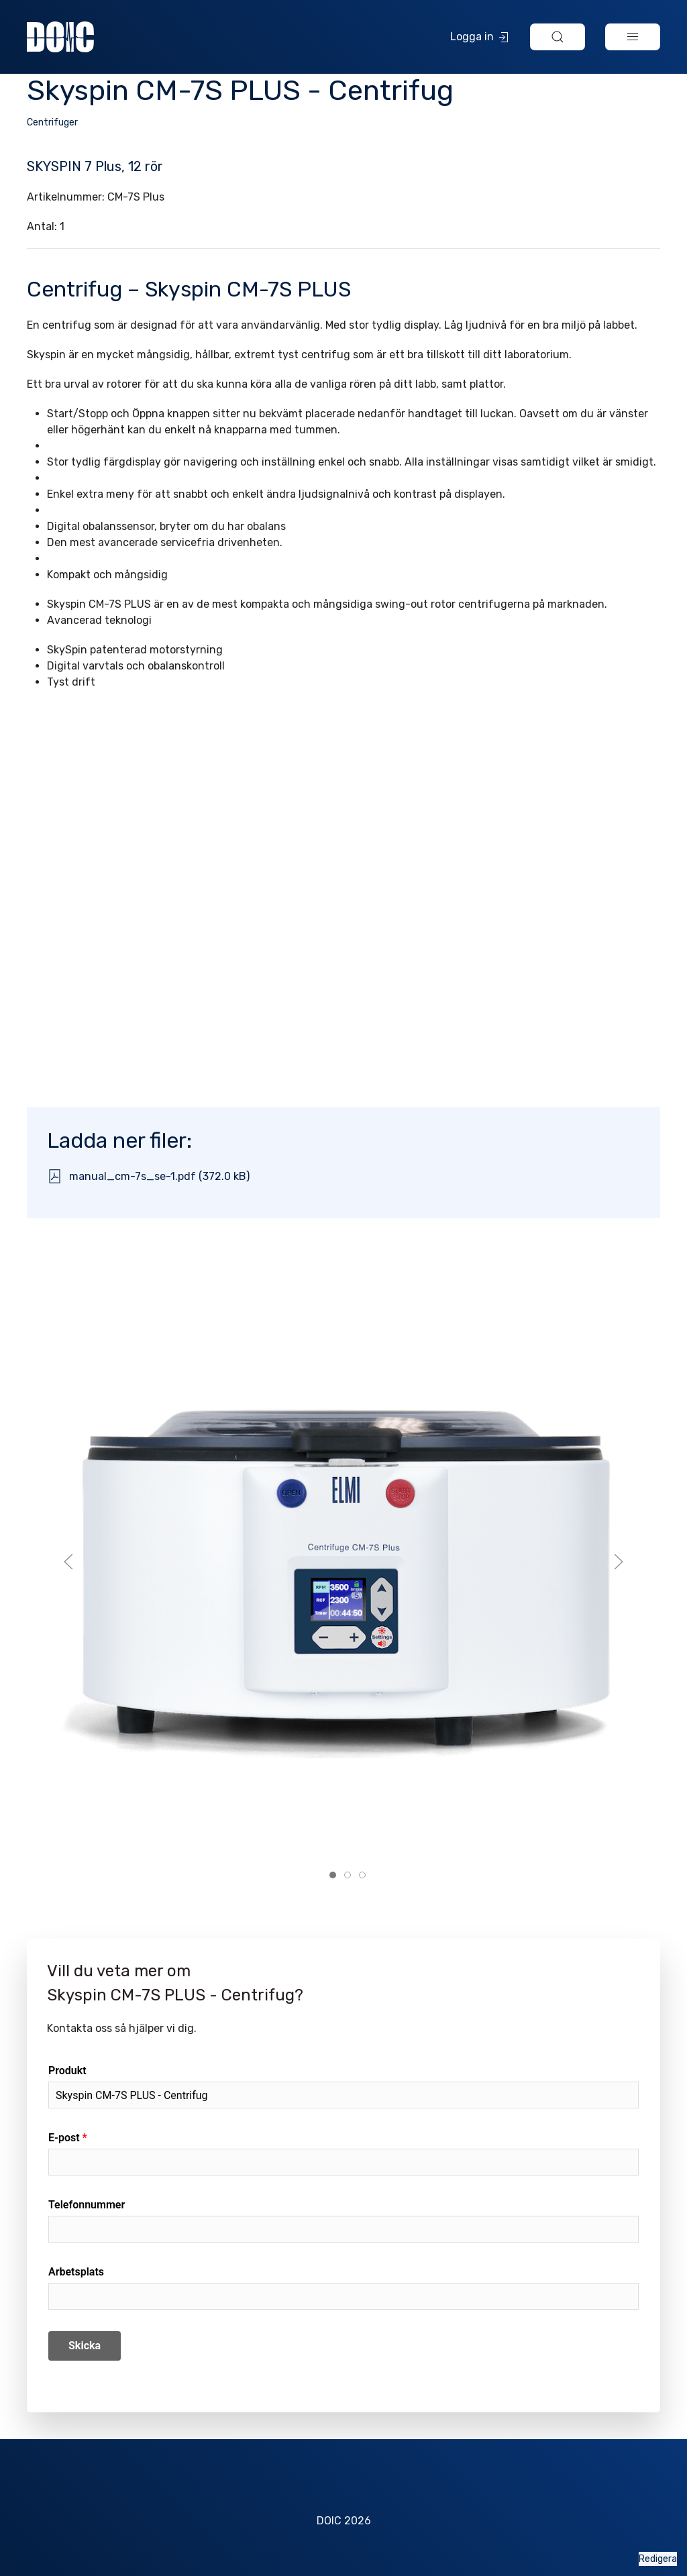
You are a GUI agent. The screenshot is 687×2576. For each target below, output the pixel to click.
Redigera (658, 2559)
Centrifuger (52, 122)
